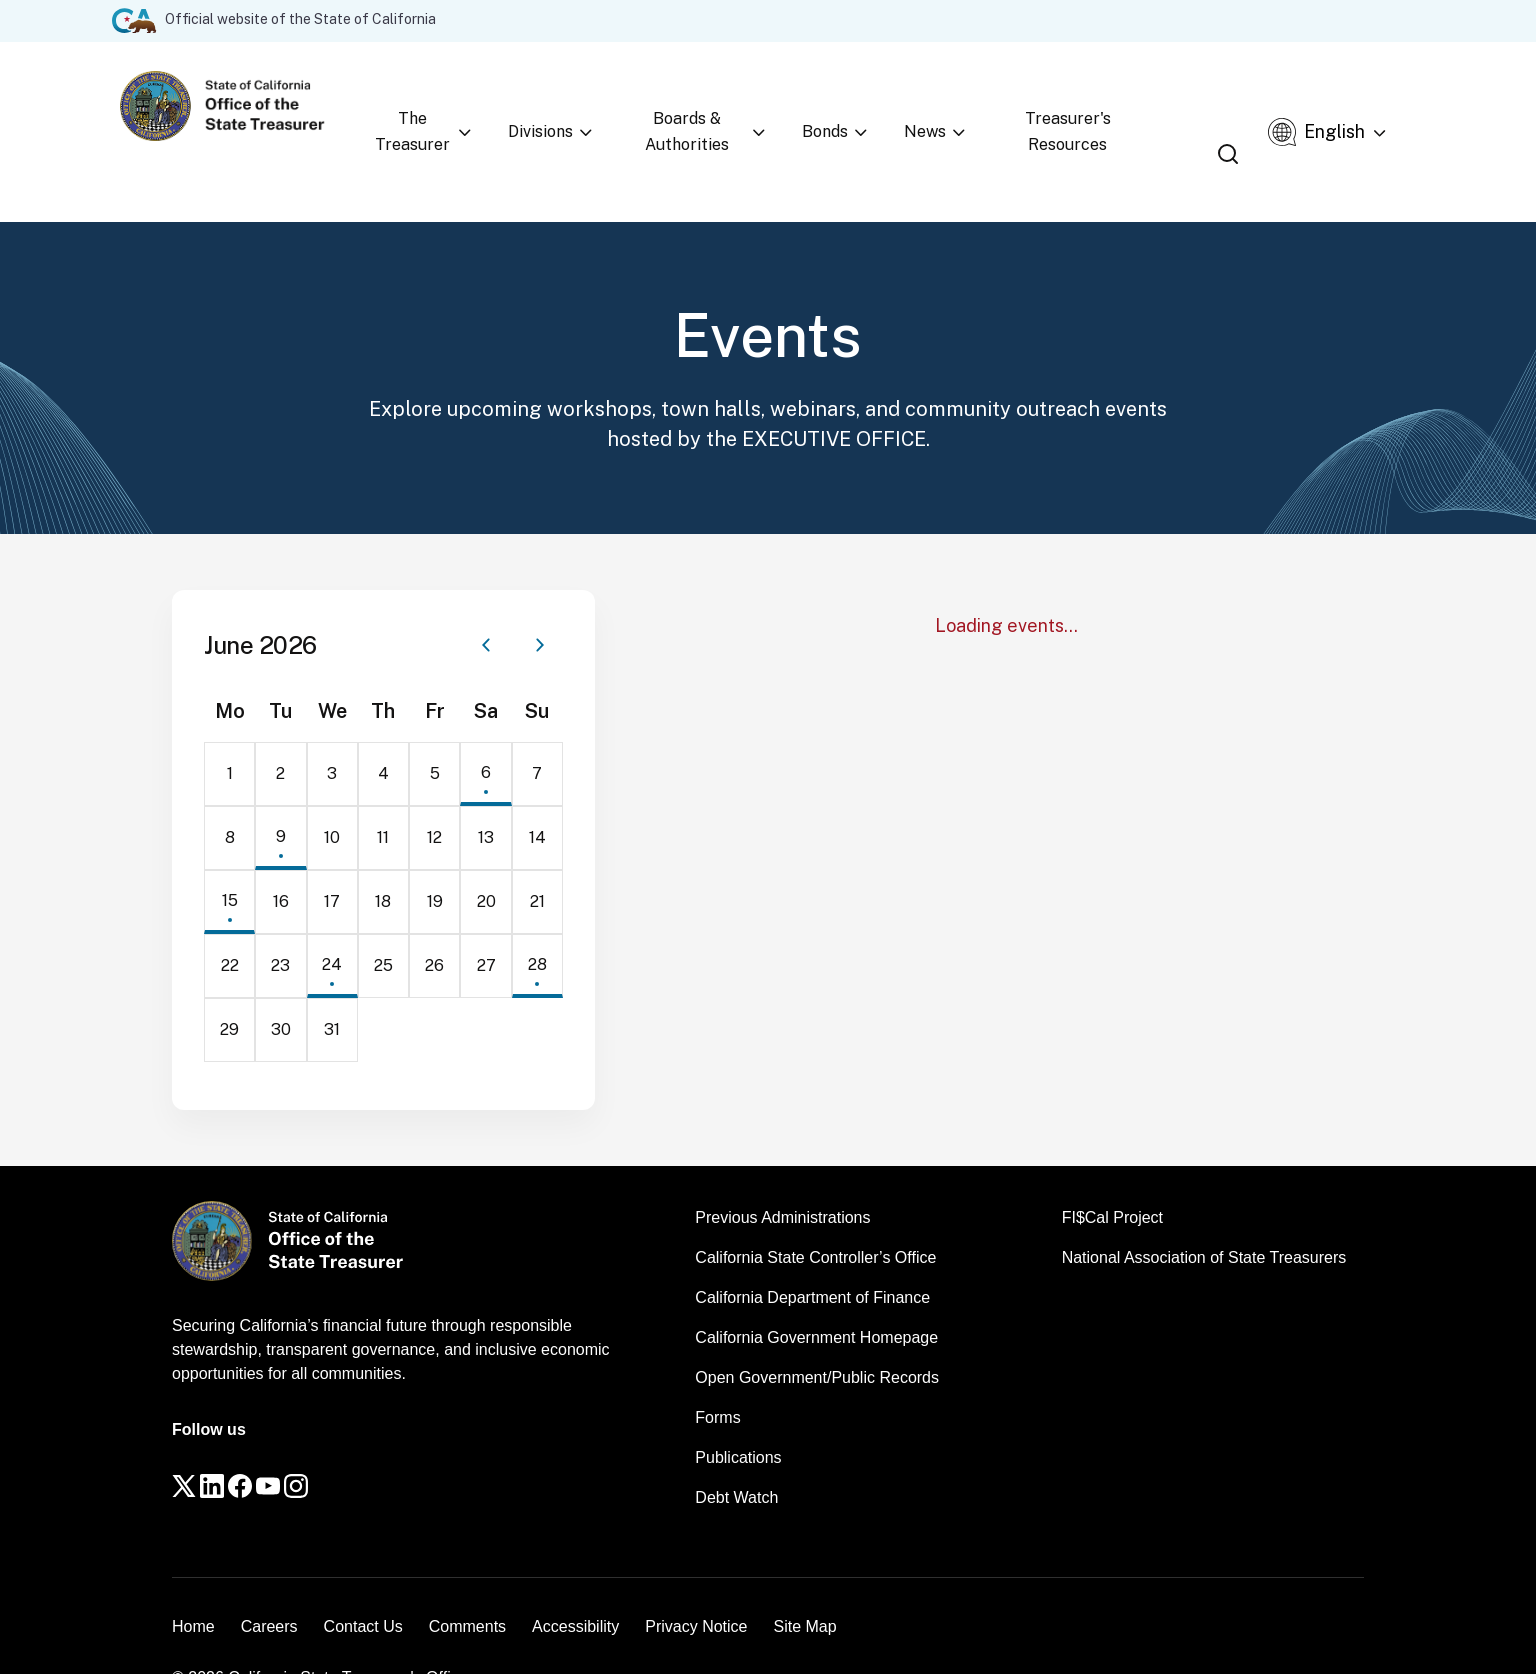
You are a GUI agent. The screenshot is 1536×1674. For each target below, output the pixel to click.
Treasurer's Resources (1087, 105)
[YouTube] (338, 1445)
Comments (467, 1580)
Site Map (804, 1580)
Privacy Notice (696, 1580)
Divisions (586, 105)
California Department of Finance (812, 1246)
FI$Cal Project (1112, 1166)
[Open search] (1252, 107)
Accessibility (575, 1580)
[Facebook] (290, 1445)
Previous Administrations (782, 1166)
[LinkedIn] (242, 1445)
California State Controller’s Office (815, 1206)
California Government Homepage (816, 1286)
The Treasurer (465, 105)
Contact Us (363, 1580)
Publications (738, 1406)
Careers (269, 1580)
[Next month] (540, 594)
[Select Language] (1354, 106)
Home (193, 1580)
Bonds (868, 105)
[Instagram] (386, 1445)
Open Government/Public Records (817, 1326)
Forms (717, 1366)
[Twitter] (194, 1445)
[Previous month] (486, 594)
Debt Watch (736, 1446)
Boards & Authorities (732, 105)
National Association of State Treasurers (1204, 1206)
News (947, 105)
